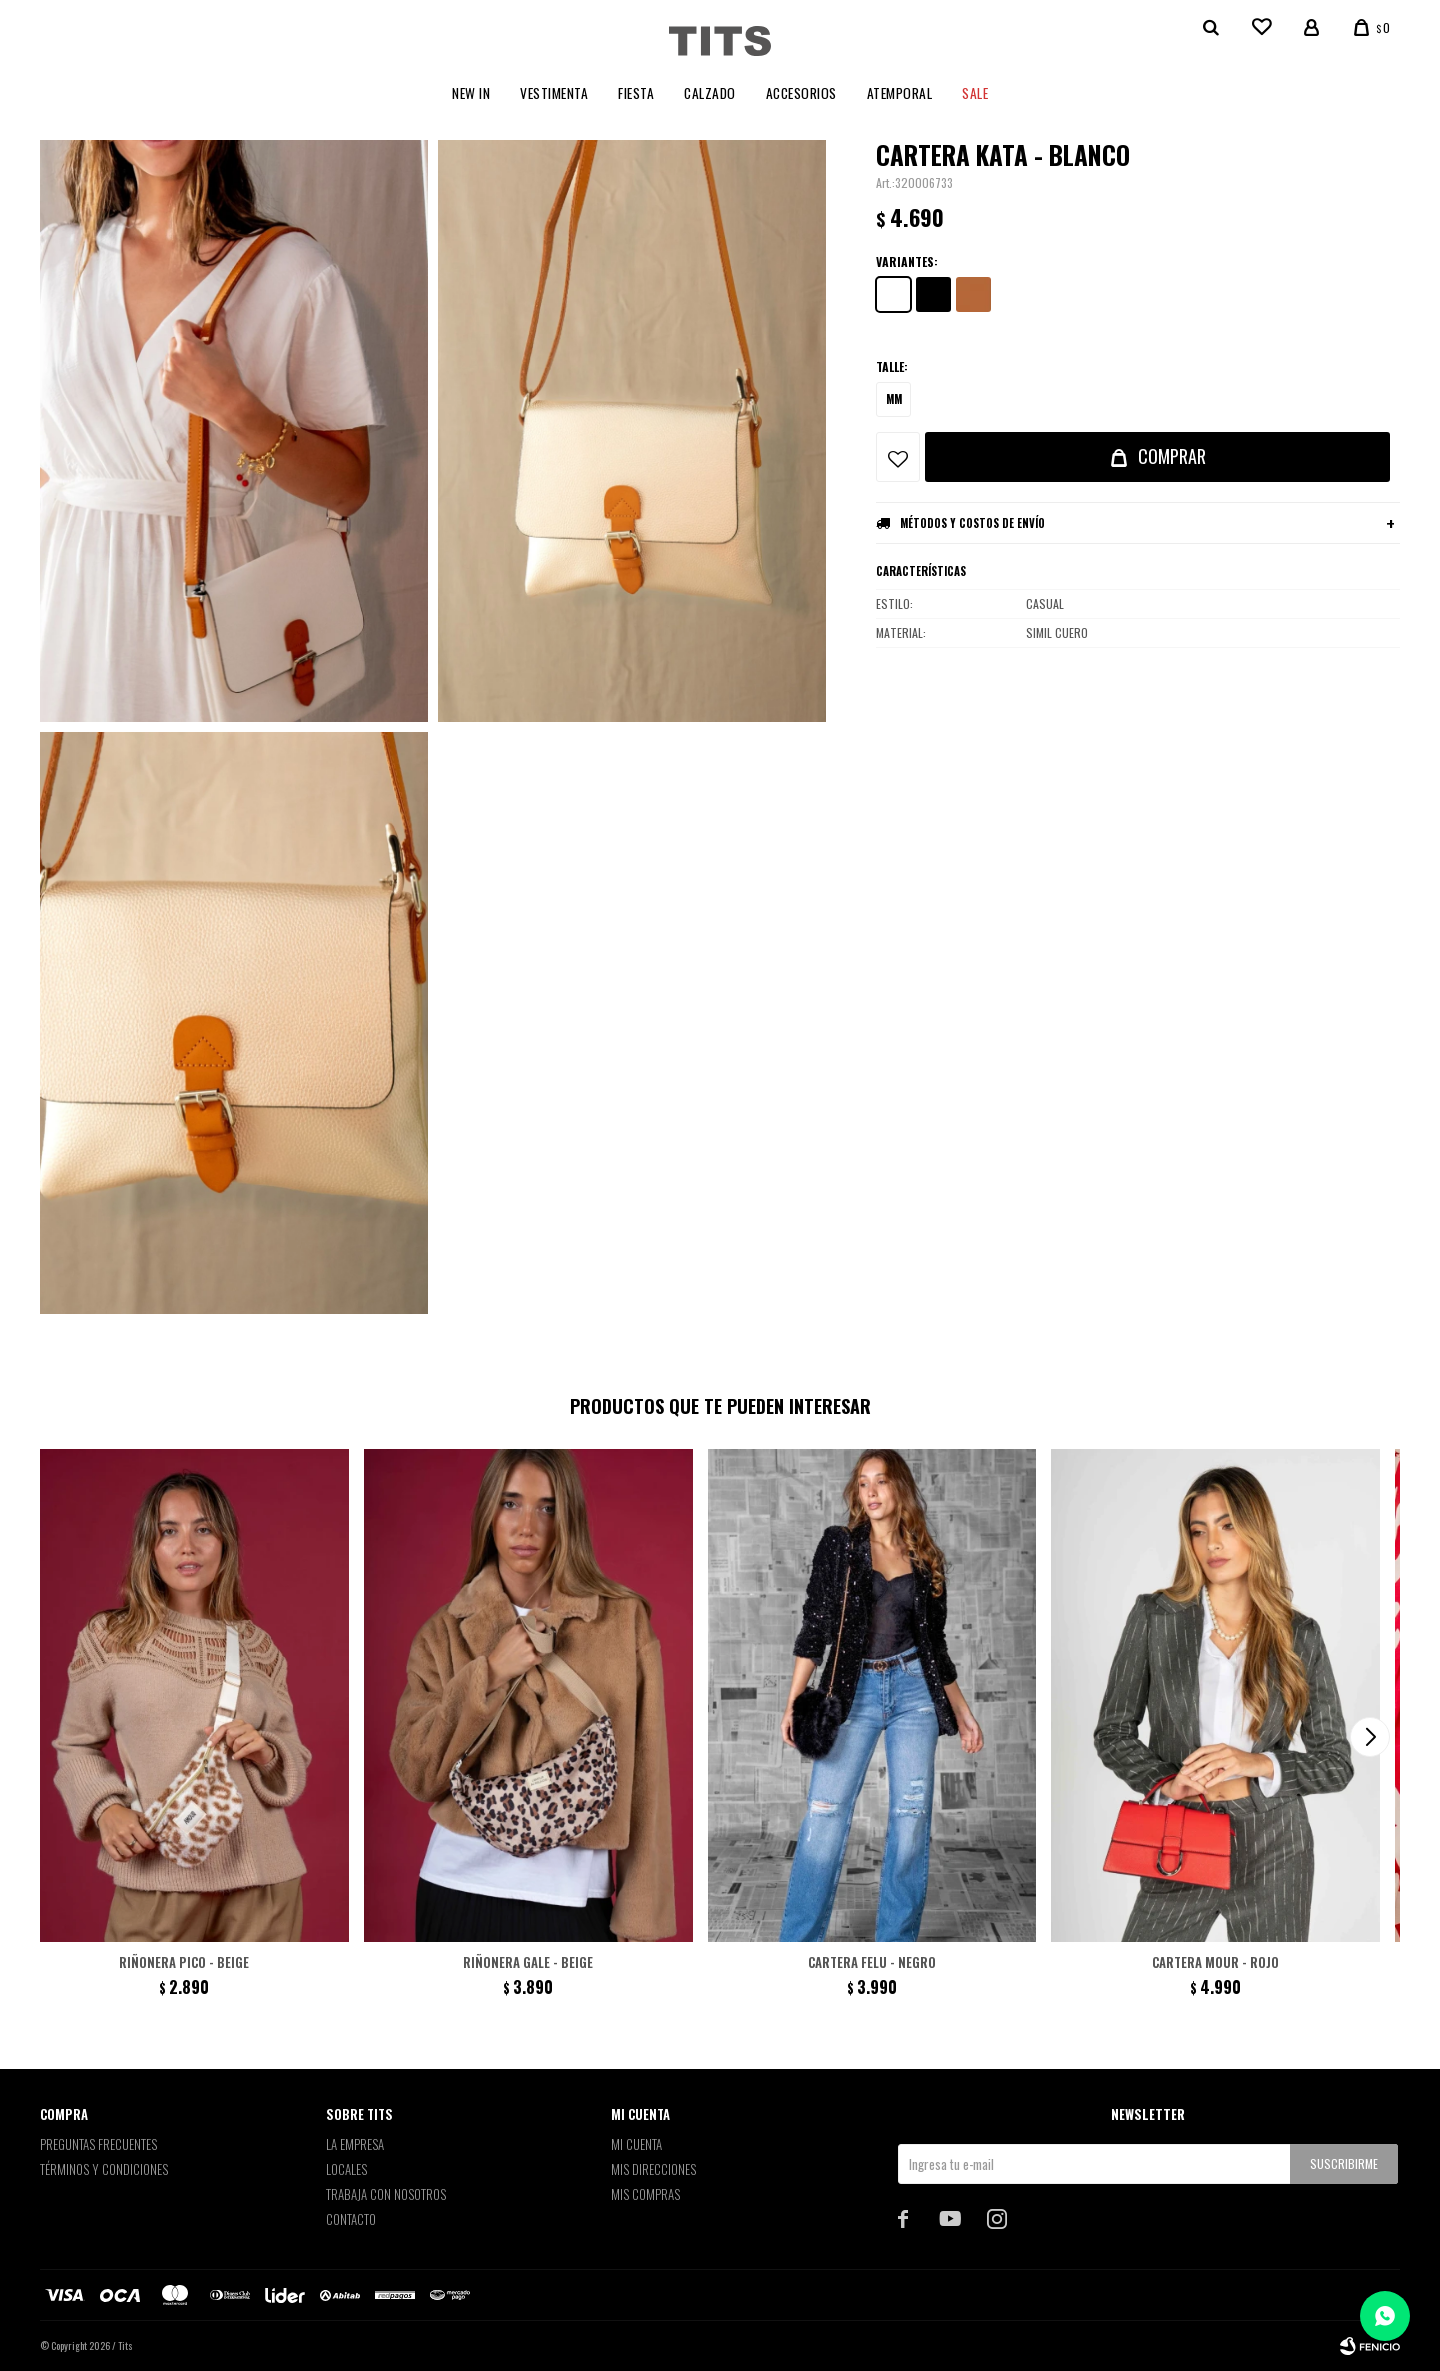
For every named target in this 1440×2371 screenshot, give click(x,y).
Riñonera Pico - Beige (184, 1962)
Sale (975, 93)
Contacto (351, 2219)
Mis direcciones (653, 2169)
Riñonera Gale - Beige (528, 1962)
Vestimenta (554, 93)
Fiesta (636, 93)
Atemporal (900, 93)
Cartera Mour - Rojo (1215, 1962)
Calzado (710, 93)
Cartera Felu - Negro (872, 1962)
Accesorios (801, 93)
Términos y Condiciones (104, 2169)
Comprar (1172, 456)
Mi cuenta (636, 2144)
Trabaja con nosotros (386, 2194)
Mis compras (645, 2194)
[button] (1370, 1737)
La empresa (355, 2144)
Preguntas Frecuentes (98, 2144)
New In (471, 93)
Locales (346, 2169)
